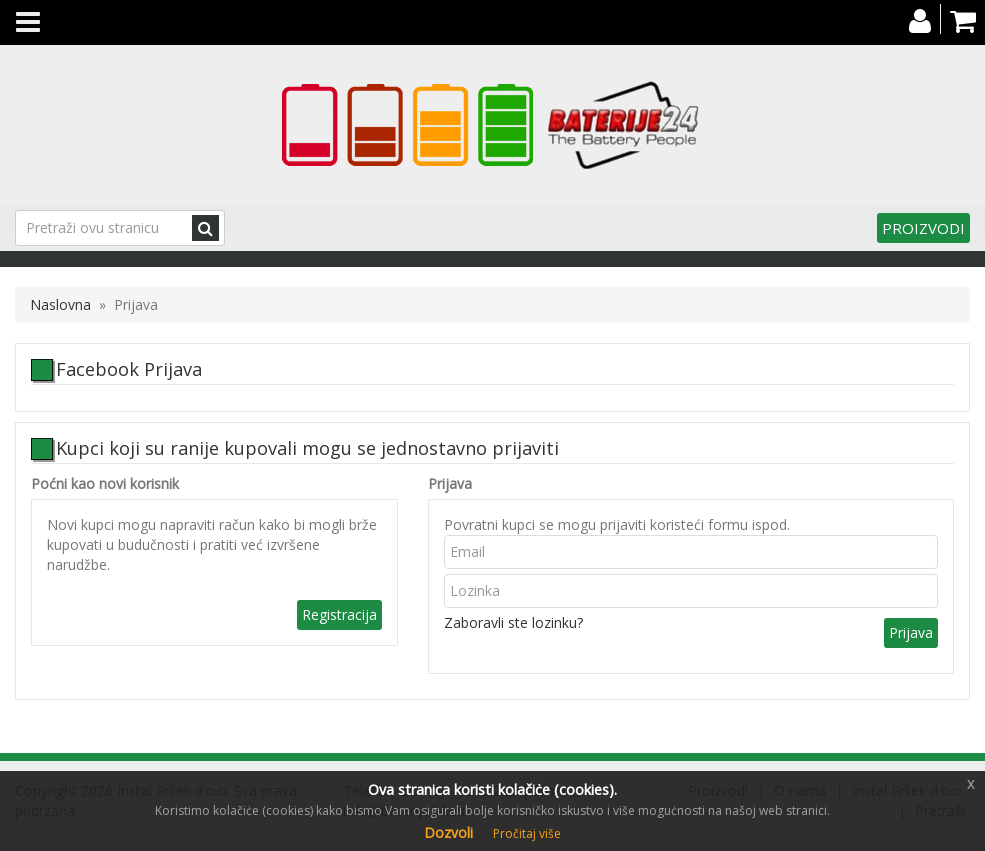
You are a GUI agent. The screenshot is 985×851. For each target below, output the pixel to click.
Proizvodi (923, 228)
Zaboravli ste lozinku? (513, 622)
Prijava (450, 483)
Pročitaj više (527, 833)
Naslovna (60, 304)
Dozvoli (448, 832)
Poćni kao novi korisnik (105, 483)
